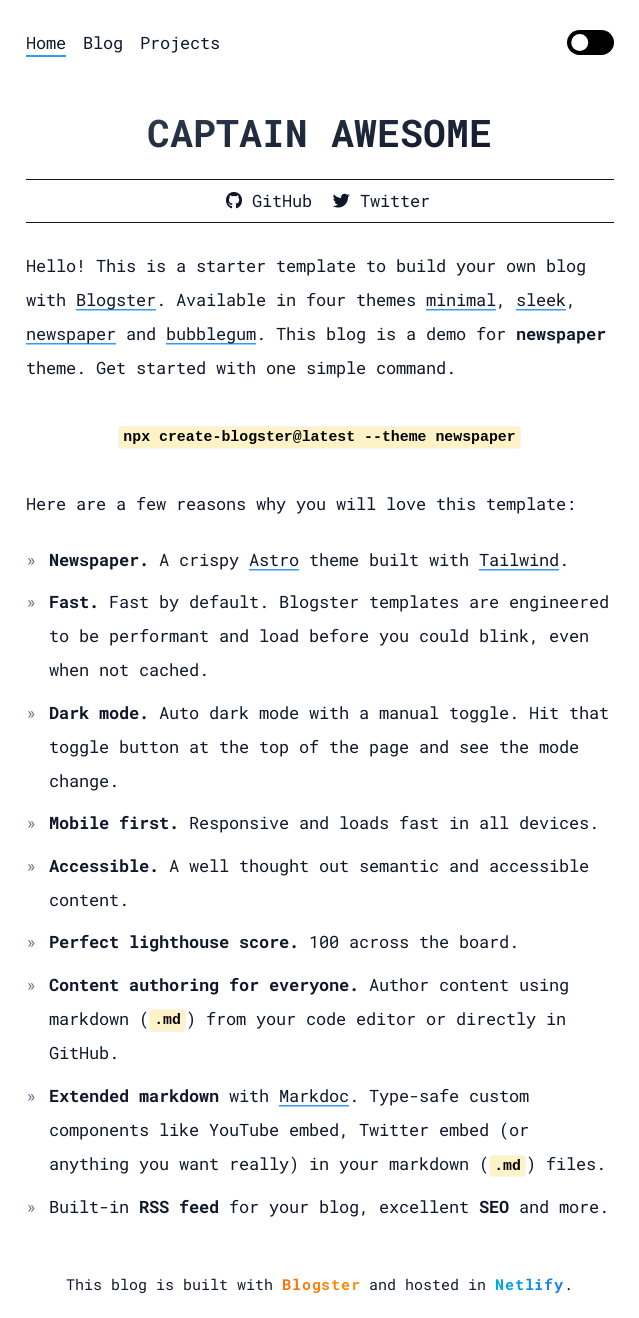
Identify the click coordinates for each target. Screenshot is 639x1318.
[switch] (590, 43)
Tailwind (519, 559)
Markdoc (314, 1095)
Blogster (116, 299)
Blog (103, 42)
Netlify (529, 1284)
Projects (180, 42)
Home (46, 42)
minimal (461, 299)
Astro (274, 559)
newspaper (71, 333)
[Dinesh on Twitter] (381, 201)
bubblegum (211, 333)
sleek (541, 299)
